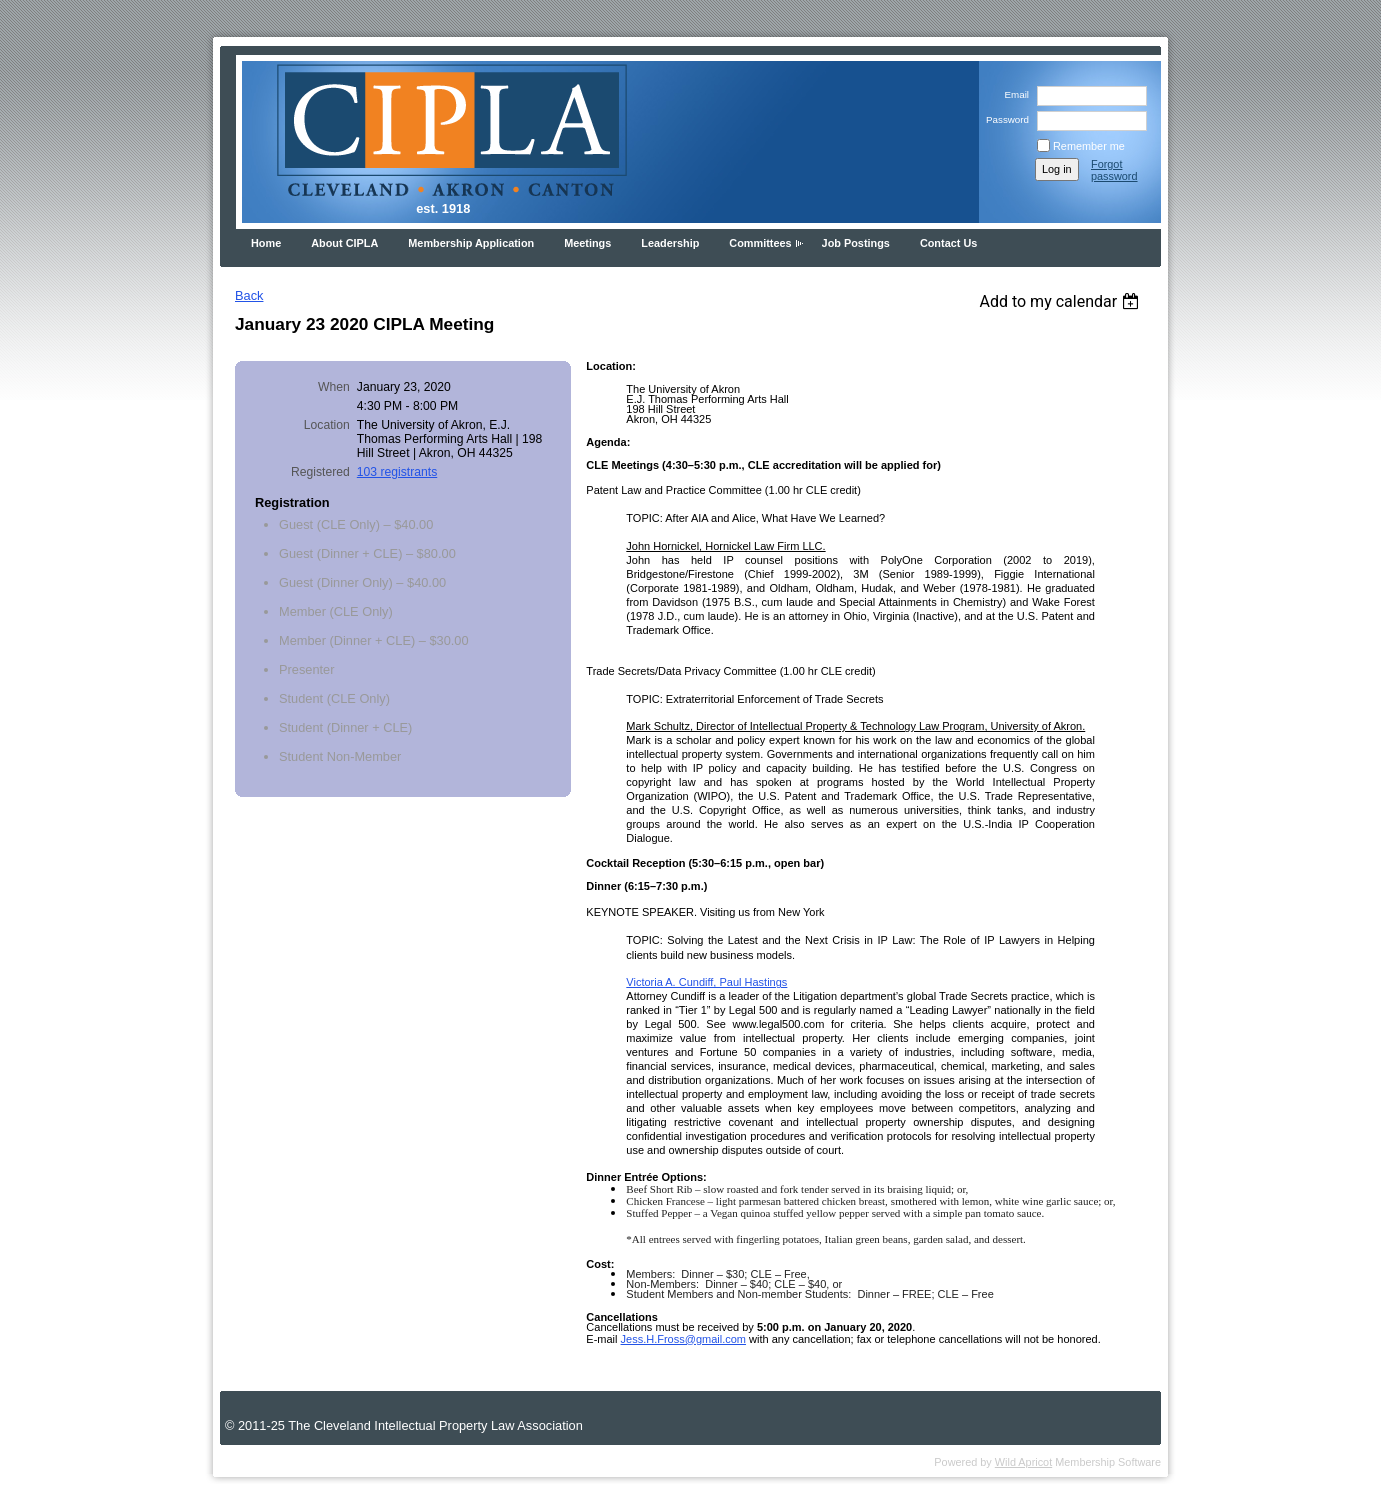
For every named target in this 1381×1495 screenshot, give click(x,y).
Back (249, 295)
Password (1004, 119)
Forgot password (1114, 170)
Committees (760, 243)
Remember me (1089, 146)
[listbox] (1061, 301)
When (334, 387)
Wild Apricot (1023, 1462)
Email (1013, 94)
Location (327, 425)
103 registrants (397, 472)
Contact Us (948, 243)
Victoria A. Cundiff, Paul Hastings (706, 982)
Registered (320, 472)
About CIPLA (344, 243)
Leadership (670, 243)
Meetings (587, 243)
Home (266, 243)
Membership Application (471, 243)
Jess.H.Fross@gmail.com (683, 1339)
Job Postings (856, 243)
